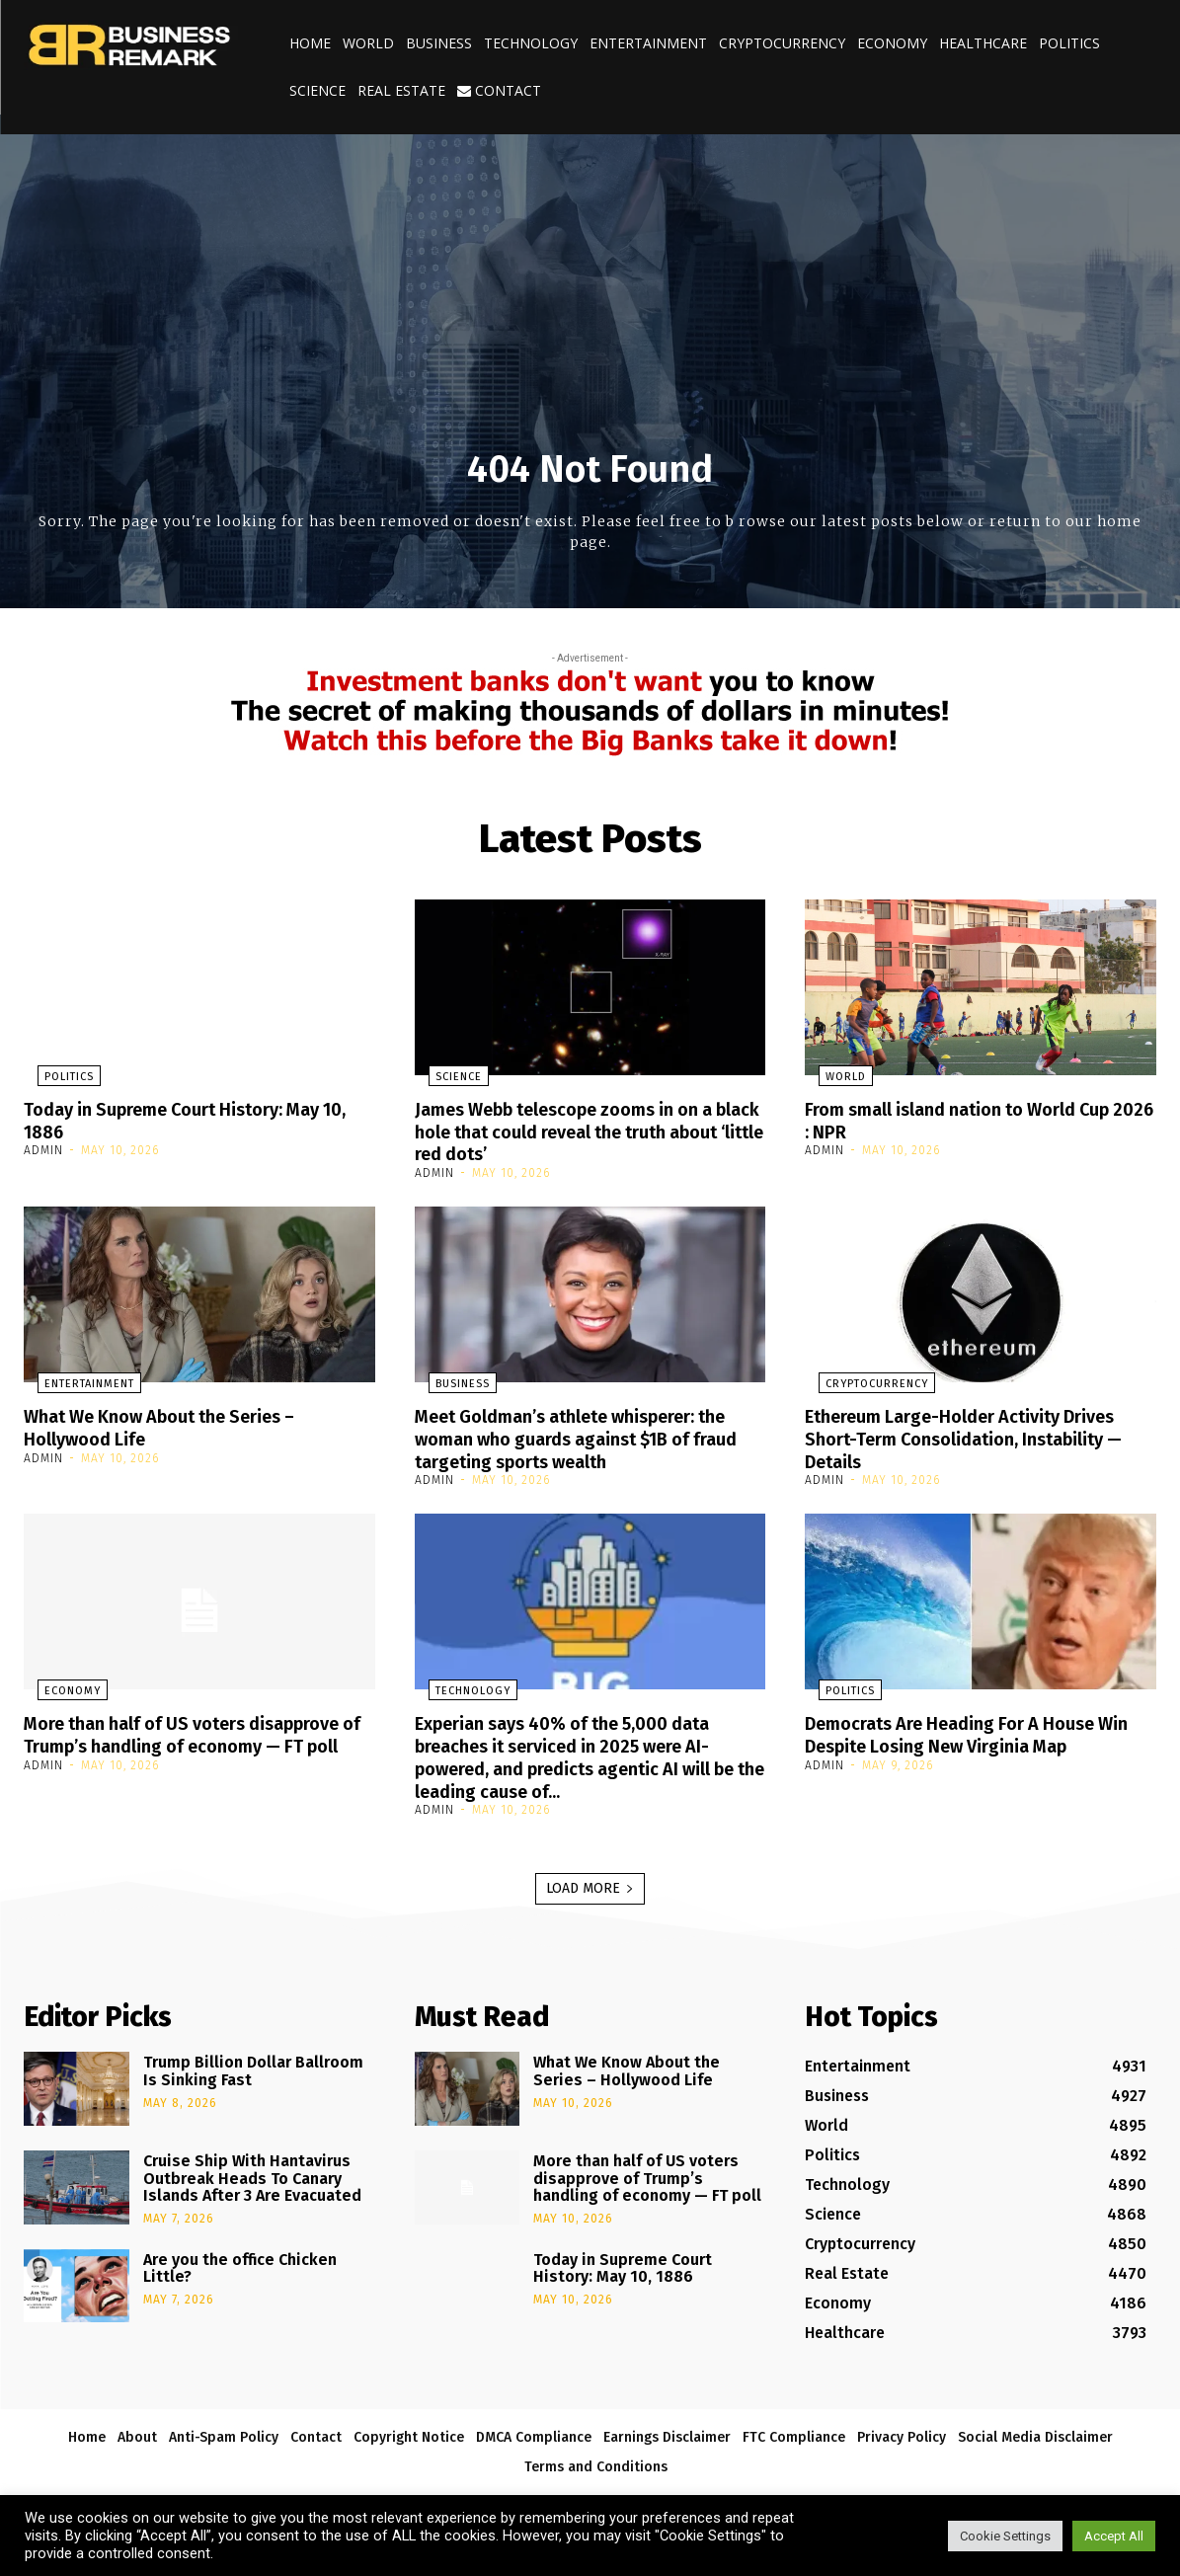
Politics (1069, 43)
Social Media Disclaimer (1035, 2429)
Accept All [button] (1113, 2536)
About (137, 2429)
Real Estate (401, 90)
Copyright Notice (409, 2429)
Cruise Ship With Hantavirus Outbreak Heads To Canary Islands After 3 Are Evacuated (252, 2170)
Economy (892, 43)
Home (310, 43)
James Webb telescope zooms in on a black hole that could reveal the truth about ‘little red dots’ (585, 1130)
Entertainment (648, 43)
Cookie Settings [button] (1005, 2536)
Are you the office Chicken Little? (240, 2260)
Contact (499, 90)
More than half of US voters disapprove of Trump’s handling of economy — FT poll (178, 1739)
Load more (590, 1880)
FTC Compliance (794, 2429)
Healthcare (983, 43)
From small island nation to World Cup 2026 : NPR (976, 1119)
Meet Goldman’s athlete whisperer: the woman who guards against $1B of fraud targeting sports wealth (585, 1435)
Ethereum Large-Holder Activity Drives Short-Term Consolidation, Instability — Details (978, 1435)
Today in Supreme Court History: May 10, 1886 (190, 1119)
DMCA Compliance (533, 2429)
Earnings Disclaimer (667, 2429)
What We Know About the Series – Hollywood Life (178, 1424)
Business (439, 43)
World (368, 43)
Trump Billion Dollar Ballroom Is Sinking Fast (253, 2063)
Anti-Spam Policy (223, 2429)
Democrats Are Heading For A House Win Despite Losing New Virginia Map (970, 1729)
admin (43, 1149)
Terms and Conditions (596, 2459)
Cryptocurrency (782, 43)
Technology (531, 43)
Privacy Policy (901, 2429)
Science (317, 90)
